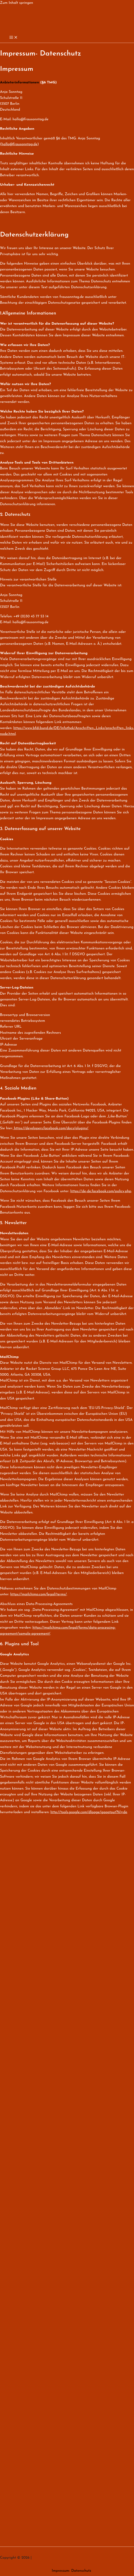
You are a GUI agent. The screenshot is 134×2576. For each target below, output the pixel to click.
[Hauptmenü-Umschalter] (14, 38)
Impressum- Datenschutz (71, 2571)
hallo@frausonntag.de (19, 144)
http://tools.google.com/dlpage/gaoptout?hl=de (88, 1812)
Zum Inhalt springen (16, 3)
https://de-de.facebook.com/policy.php (100, 1191)
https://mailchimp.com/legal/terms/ (38, 1594)
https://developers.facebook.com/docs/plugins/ (50, 1128)
